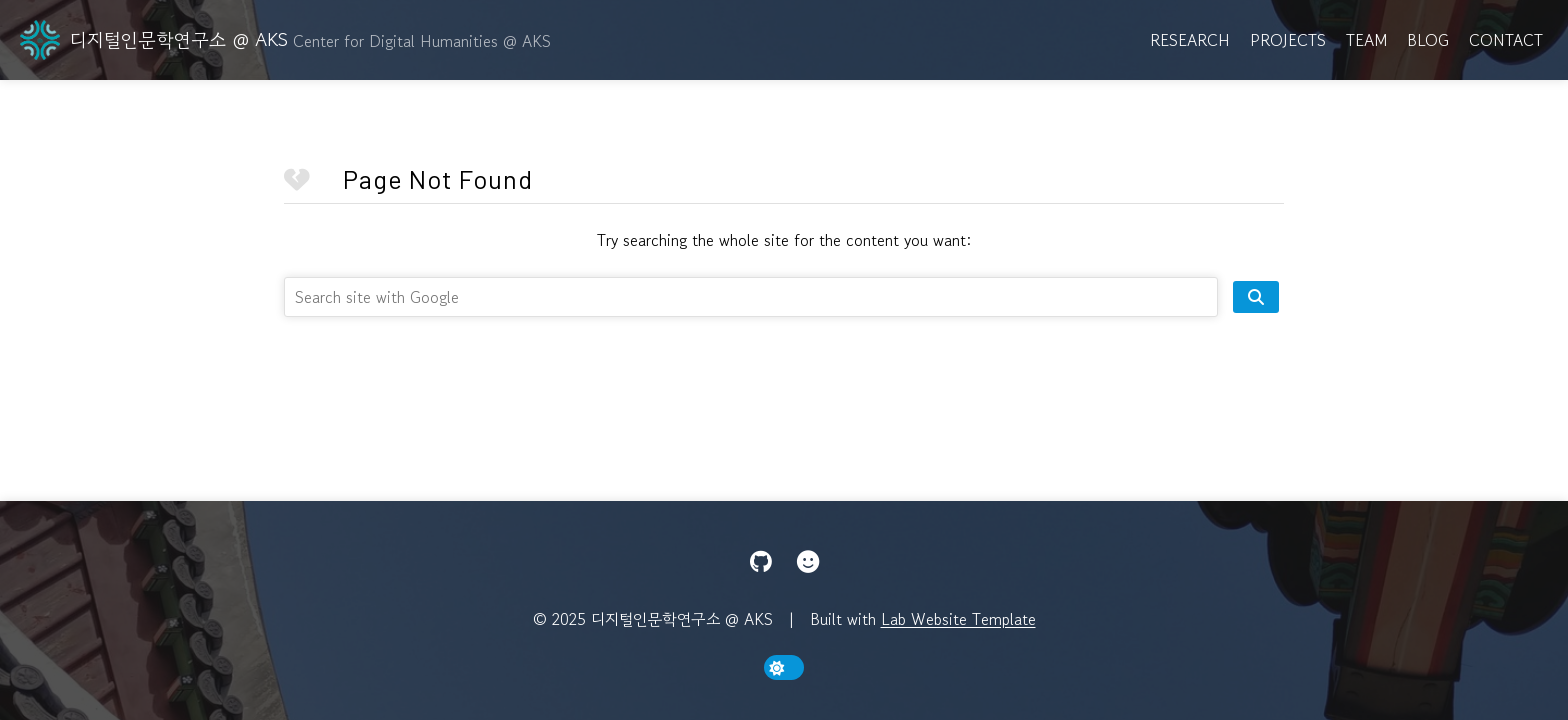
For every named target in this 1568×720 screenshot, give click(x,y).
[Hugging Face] (808, 562)
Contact (1506, 40)
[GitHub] (761, 562)
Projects (1288, 40)
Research (1190, 40)
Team (1366, 40)
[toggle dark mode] (784, 667)
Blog (1428, 40)
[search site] (1256, 297)
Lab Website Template (958, 619)
